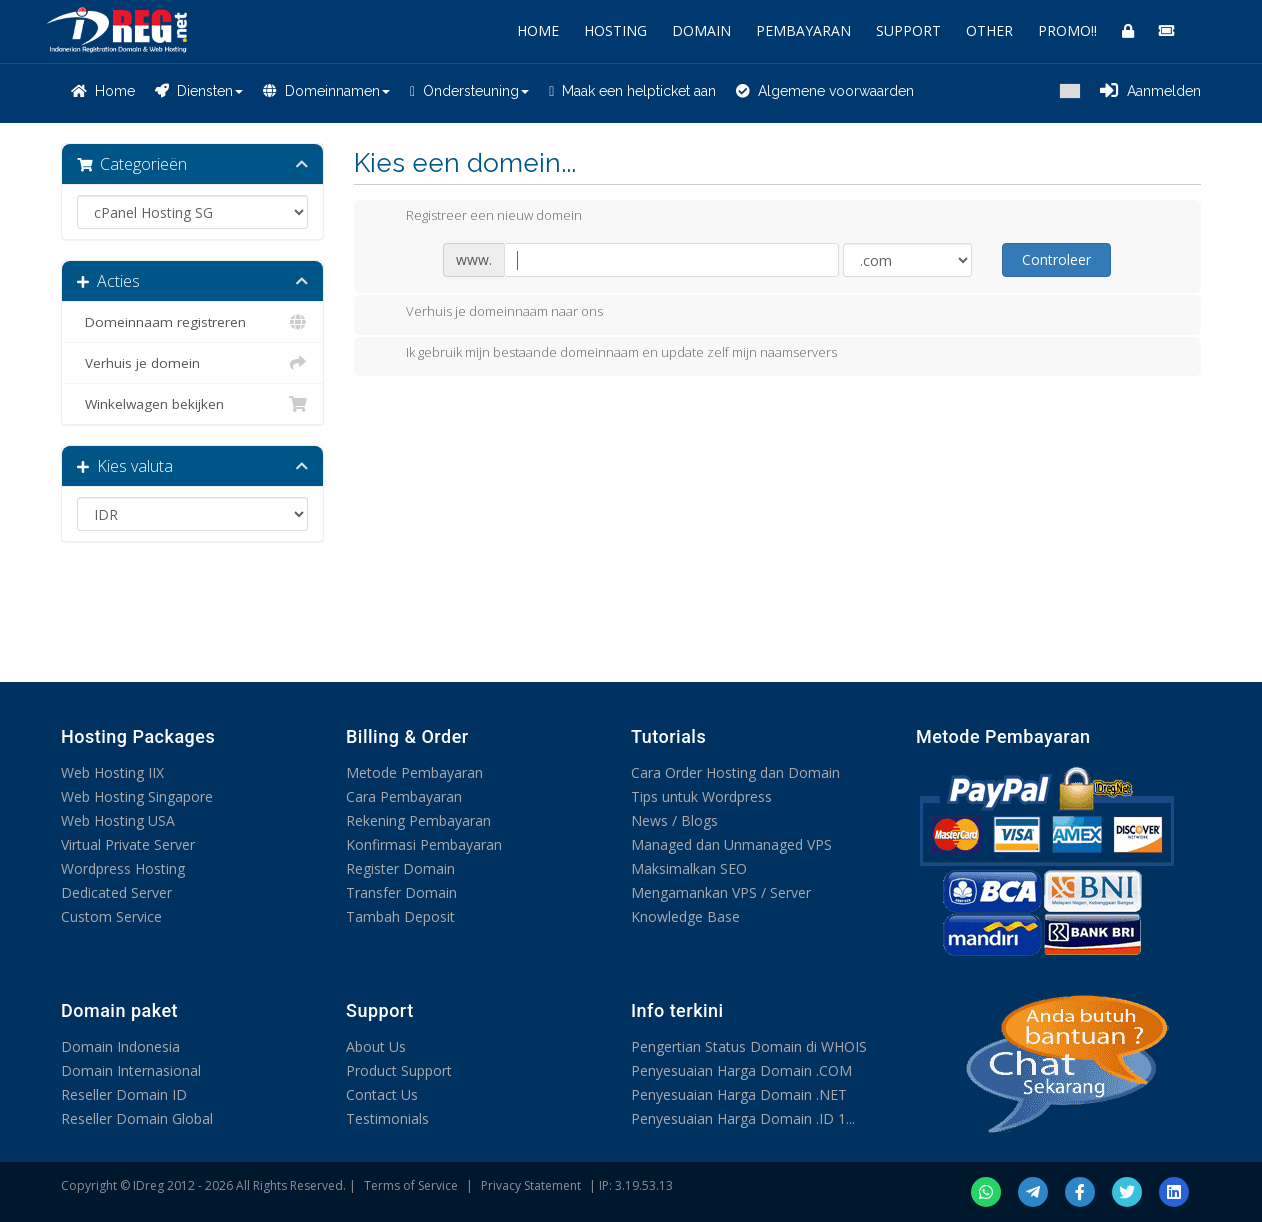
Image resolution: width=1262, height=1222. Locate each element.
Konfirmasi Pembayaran (424, 844)
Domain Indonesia (120, 1046)
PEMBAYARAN (803, 30)
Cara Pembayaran (404, 796)
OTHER (989, 30)
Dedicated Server (116, 892)
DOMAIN (701, 30)
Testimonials (387, 1118)
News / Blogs (674, 820)
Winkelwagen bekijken (192, 404)
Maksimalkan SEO (689, 868)
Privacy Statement (531, 1185)
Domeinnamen (326, 91)
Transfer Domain (401, 892)
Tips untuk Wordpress (701, 796)
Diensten (199, 91)
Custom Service (111, 916)
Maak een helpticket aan (632, 91)
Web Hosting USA (118, 820)
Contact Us (382, 1094)
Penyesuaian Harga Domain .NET (739, 1094)
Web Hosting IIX (112, 772)
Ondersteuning (469, 91)
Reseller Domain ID (124, 1094)
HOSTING (615, 30)
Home (103, 91)
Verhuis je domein (192, 363)
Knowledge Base (685, 916)
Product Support (399, 1070)
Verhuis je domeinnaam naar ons (488, 313)
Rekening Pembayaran (418, 820)
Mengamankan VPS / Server (721, 892)
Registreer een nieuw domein (478, 217)
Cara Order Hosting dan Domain (735, 772)
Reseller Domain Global (137, 1118)
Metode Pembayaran (414, 772)
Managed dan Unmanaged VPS (731, 844)
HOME (538, 30)
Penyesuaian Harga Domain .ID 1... (743, 1118)
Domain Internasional (131, 1070)
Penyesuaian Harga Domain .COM (741, 1070)
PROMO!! (1067, 30)
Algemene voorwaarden (825, 91)
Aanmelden (1150, 91)
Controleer (1056, 259)
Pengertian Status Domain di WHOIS (749, 1046)
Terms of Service (411, 1185)
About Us (376, 1046)
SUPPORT (908, 30)
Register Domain (400, 868)
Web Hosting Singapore (137, 796)
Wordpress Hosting (123, 868)
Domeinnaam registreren (192, 322)
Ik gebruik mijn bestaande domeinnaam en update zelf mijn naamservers (605, 354)
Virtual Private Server (128, 844)
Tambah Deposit (400, 916)
